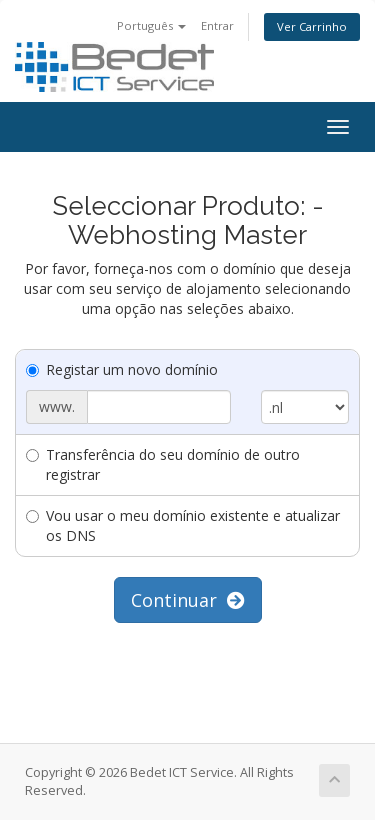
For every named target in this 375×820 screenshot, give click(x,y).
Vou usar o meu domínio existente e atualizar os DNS (183, 525)
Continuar (188, 600)
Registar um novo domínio (122, 369)
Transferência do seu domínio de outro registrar (163, 464)
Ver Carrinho (312, 26)
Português (151, 25)
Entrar (217, 25)
